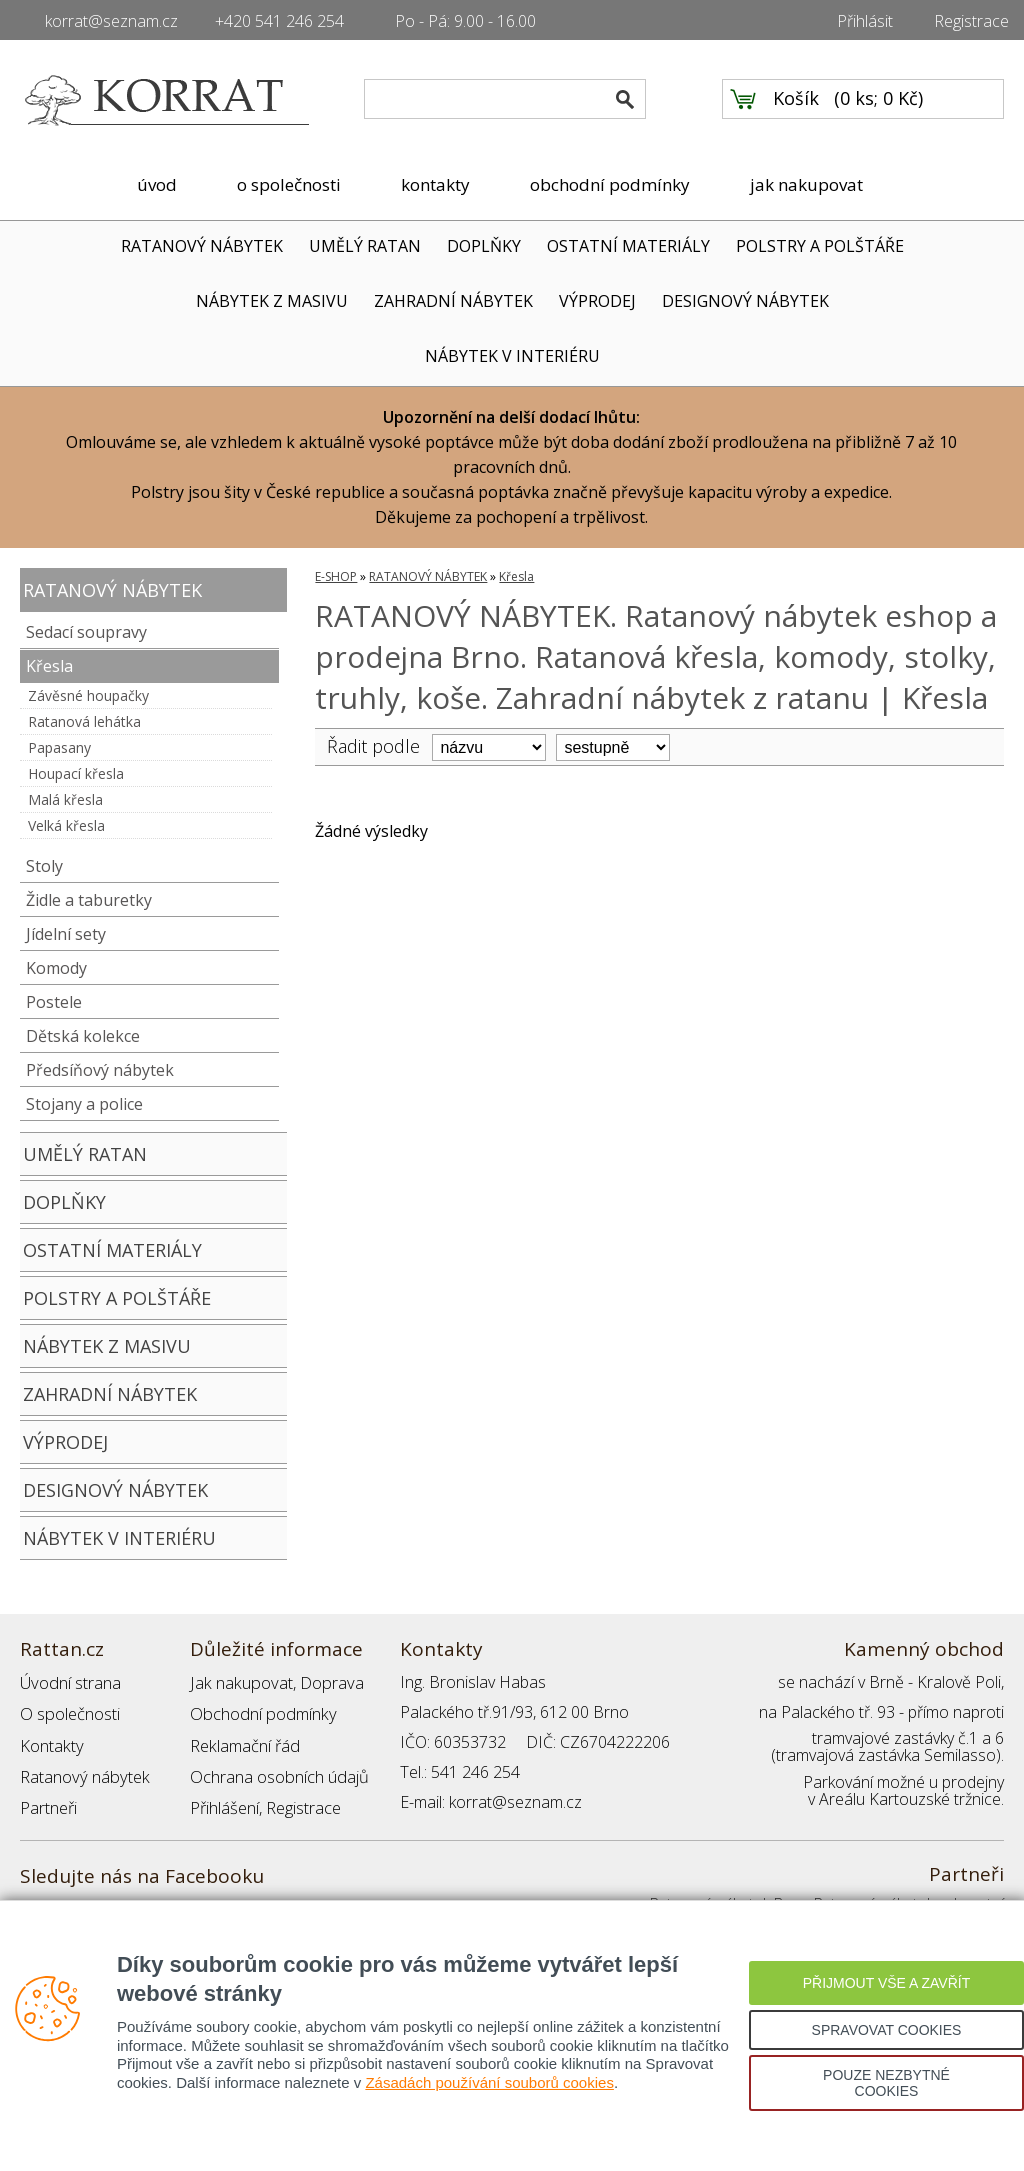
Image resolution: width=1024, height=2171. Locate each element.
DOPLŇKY (484, 246)
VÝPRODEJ (597, 301)
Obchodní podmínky (260, 1712)
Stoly (44, 866)
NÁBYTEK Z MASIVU (272, 301)
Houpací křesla (76, 773)
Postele (54, 1002)
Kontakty (51, 1742)
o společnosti (289, 184)
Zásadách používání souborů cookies (489, 2082)
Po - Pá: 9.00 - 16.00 (465, 21)
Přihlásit (865, 21)
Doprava (326, 1682)
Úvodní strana (69, 1682)
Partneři (48, 1802)
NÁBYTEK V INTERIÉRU (512, 356)
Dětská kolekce (83, 1036)
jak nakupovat (806, 184)
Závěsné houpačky (88, 695)
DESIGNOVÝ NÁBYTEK (745, 301)
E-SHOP (336, 576)
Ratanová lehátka (84, 721)
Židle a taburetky (89, 900)
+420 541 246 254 (279, 21)
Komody (56, 968)
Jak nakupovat (239, 1682)
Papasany (59, 747)
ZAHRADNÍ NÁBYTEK (453, 301)
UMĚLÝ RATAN (365, 246)
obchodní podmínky (610, 184)
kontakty (435, 184)
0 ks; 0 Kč (879, 101)
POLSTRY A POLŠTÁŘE (820, 246)
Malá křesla (65, 799)
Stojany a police (84, 1104)
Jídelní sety (66, 934)
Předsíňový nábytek (100, 1070)
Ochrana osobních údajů (277, 1772)
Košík (796, 101)
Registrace (971, 21)
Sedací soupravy (86, 632)
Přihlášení (224, 1802)
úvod (157, 184)
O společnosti (69, 1712)
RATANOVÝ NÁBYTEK (202, 246)
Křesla (49, 666)
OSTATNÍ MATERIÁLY (628, 246)
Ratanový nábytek (82, 1772)
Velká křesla (66, 825)
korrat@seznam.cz (111, 21)
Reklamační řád (244, 1742)
